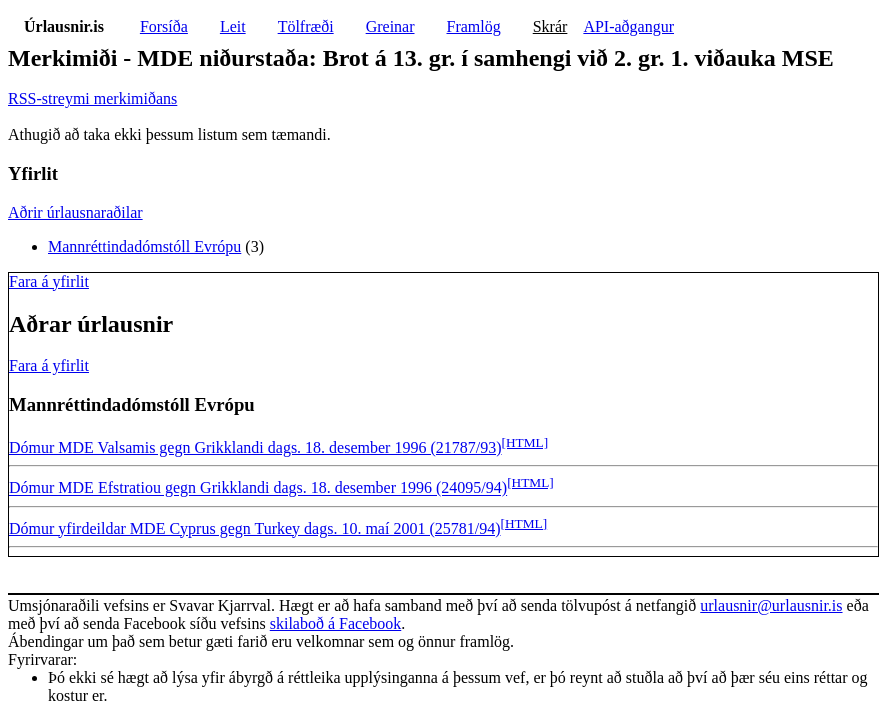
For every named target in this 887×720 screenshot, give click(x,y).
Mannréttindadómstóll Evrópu (144, 246)
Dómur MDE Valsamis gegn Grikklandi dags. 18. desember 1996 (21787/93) (255, 447)
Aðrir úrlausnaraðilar (75, 212)
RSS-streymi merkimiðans (92, 98)
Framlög (474, 26)
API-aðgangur (628, 26)
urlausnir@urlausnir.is (771, 605)
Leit (233, 26)
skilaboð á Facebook (336, 623)
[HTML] (525, 442)
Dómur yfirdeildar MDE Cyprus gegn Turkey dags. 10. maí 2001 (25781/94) (255, 528)
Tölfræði (306, 26)
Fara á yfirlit (49, 281)
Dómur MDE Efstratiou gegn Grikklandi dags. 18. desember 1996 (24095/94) (258, 488)
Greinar (390, 26)
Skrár (550, 26)
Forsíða (164, 26)
